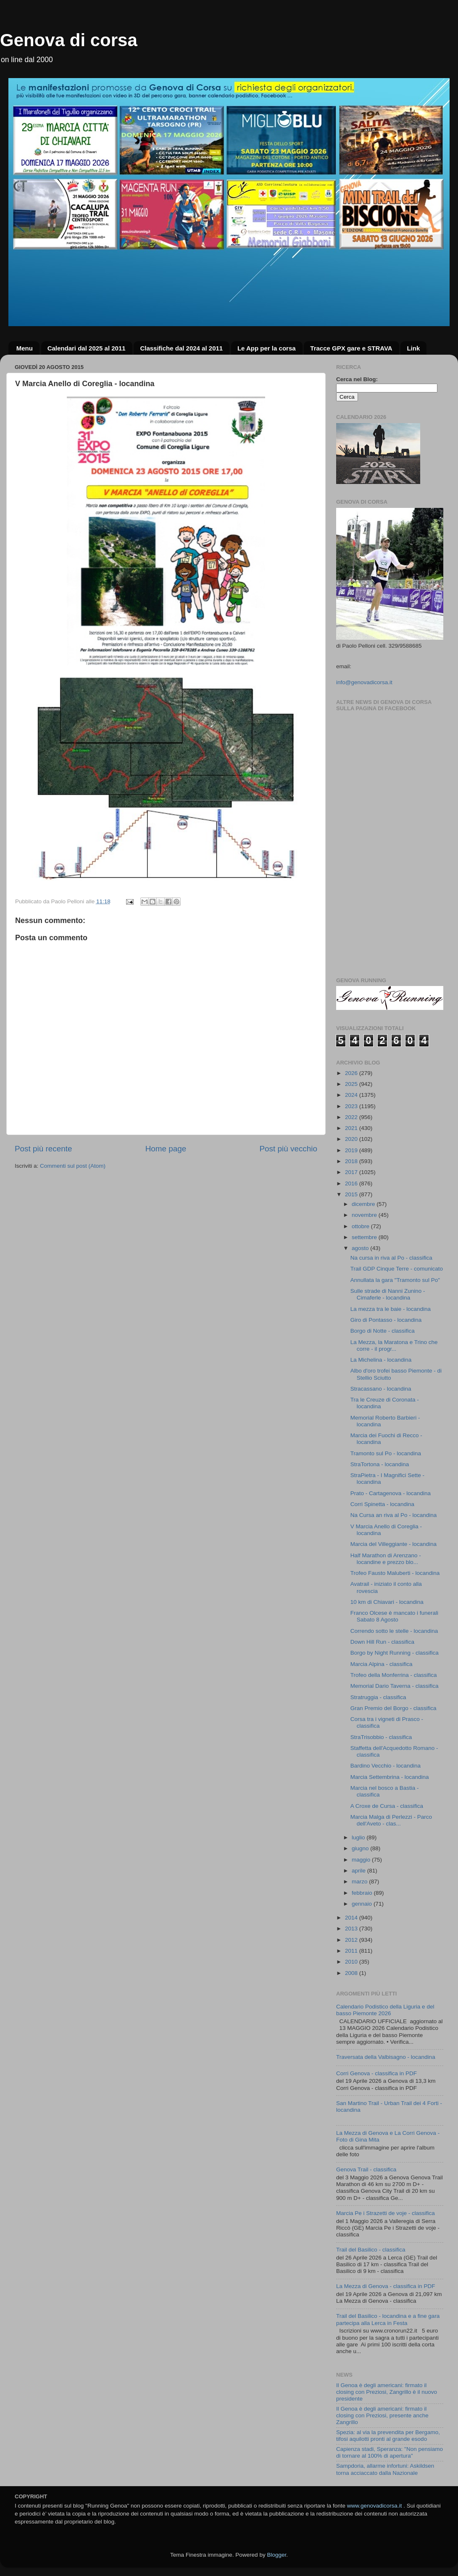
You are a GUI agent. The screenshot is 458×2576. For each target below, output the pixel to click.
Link (413, 348)
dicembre (364, 1204)
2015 (352, 1194)
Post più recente (43, 1148)
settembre (365, 1237)
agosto (361, 1248)
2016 (352, 1183)
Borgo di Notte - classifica (382, 1331)
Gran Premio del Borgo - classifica (393, 1708)
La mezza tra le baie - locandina (390, 1309)
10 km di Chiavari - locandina (387, 1602)
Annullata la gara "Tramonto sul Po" (395, 1280)
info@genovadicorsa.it (364, 682)
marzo (360, 1881)
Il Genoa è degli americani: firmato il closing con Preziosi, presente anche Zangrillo (382, 2415)
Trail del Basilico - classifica (370, 2249)
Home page (166, 1148)
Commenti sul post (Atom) (72, 1166)
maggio (362, 1860)
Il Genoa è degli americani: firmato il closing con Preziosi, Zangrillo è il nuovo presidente (386, 2392)
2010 (352, 1962)
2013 (352, 1928)
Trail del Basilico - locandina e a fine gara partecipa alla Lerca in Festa (388, 2319)
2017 (352, 1172)
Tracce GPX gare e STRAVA (351, 348)
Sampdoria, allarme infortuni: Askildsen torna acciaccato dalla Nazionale (385, 2469)
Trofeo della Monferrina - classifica (393, 1675)
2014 (352, 1917)
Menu (24, 348)
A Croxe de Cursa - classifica (386, 1806)
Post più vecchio (288, 1148)
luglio (359, 1837)
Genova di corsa (68, 40)
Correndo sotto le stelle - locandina (394, 1631)
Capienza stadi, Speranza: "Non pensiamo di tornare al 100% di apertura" (389, 2452)
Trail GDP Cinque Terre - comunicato (396, 1269)
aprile (359, 1870)
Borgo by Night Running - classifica (394, 1653)
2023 (352, 1106)
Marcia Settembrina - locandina (389, 1777)
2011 (352, 1951)
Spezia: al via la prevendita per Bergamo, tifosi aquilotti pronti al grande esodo (388, 2435)
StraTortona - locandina (379, 1464)
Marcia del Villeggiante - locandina (393, 1544)
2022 (352, 1117)
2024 (352, 1095)
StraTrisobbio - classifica (381, 1737)
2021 (352, 1128)
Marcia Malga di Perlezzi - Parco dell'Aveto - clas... (391, 1820)
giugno (361, 1848)
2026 (352, 1073)
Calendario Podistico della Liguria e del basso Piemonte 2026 (385, 2009)
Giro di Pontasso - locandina (386, 1320)
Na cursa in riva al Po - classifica (391, 1258)
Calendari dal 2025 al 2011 (86, 348)
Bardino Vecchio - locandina (385, 1766)
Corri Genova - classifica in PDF (376, 2073)
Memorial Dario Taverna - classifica (394, 1686)
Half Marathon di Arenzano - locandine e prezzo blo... (385, 1558)
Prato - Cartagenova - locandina (390, 1493)
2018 (352, 1161)
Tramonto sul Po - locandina (385, 1453)
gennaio (363, 1904)
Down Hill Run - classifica (382, 1642)
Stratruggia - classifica (378, 1697)
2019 (352, 1150)
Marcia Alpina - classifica (381, 1664)
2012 (352, 1940)
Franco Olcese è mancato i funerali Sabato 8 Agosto (394, 1616)
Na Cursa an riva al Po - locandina (393, 1515)
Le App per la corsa (266, 348)
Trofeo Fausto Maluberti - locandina (395, 1573)
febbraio (363, 1893)
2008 (352, 1973)
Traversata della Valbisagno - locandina (385, 2057)
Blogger (276, 2555)
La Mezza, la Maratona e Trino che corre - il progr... (394, 1345)
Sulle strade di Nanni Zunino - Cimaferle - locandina (387, 1294)
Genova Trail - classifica (366, 2169)
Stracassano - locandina (380, 1389)
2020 (352, 1139)
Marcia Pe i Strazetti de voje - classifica (385, 2213)
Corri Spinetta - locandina (382, 1504)
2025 (352, 1084)
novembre (365, 1215)
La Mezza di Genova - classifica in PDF (385, 2286)
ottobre (361, 1226)
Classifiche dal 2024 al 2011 (181, 348)
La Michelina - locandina (381, 1360)
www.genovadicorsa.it (374, 2506)
